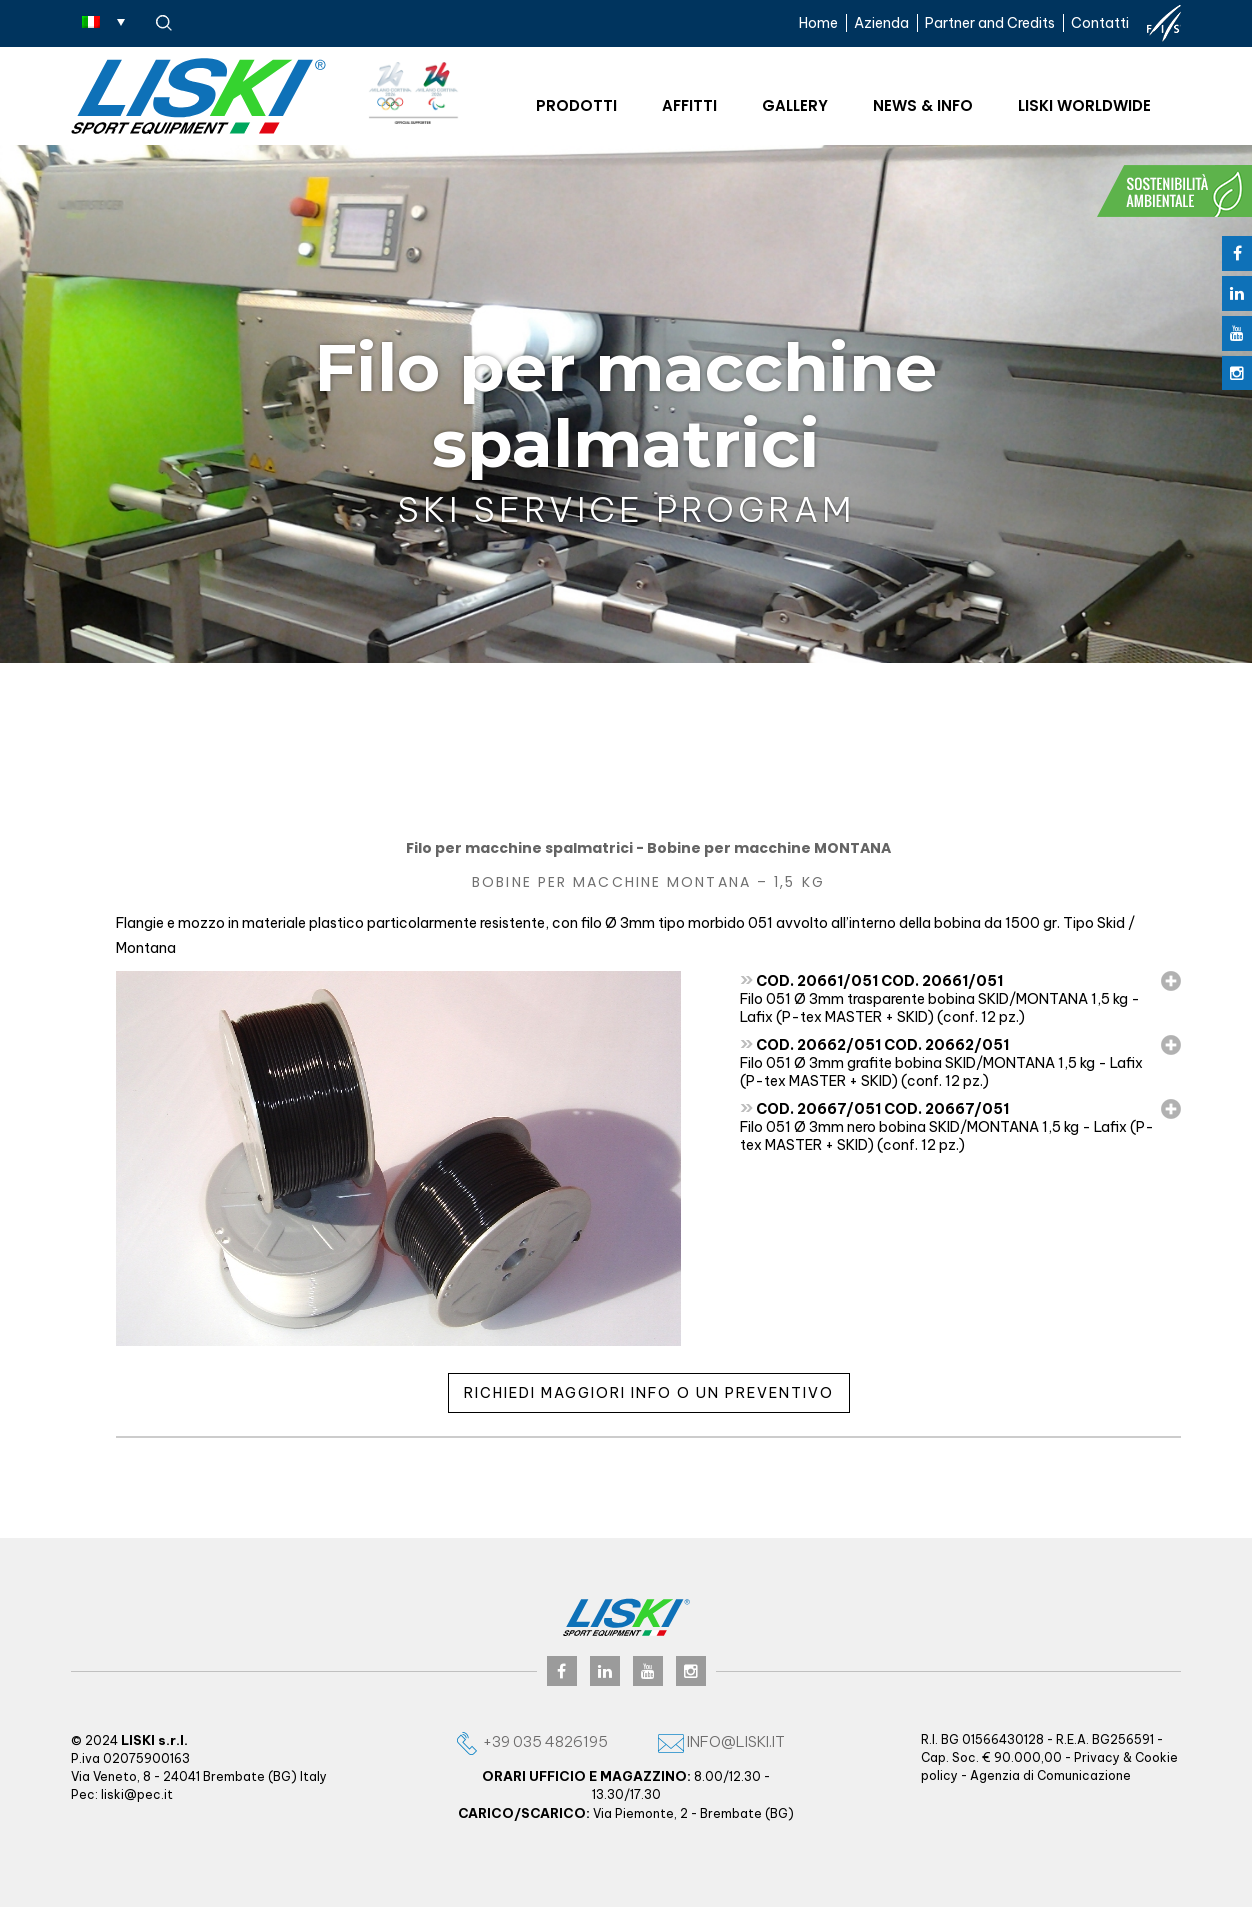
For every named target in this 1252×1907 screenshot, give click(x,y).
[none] (103, 21)
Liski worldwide (1084, 105)
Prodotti (576, 105)
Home (818, 23)
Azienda (881, 23)
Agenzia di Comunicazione (1050, 1775)
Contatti (1100, 23)
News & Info (923, 105)
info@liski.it (721, 1741)
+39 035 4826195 (531, 1741)
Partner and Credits (990, 23)
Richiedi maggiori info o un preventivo (649, 1393)
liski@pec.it (137, 1794)
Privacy (1097, 1757)
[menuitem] (103, 21)
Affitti (689, 105)
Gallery (795, 105)
